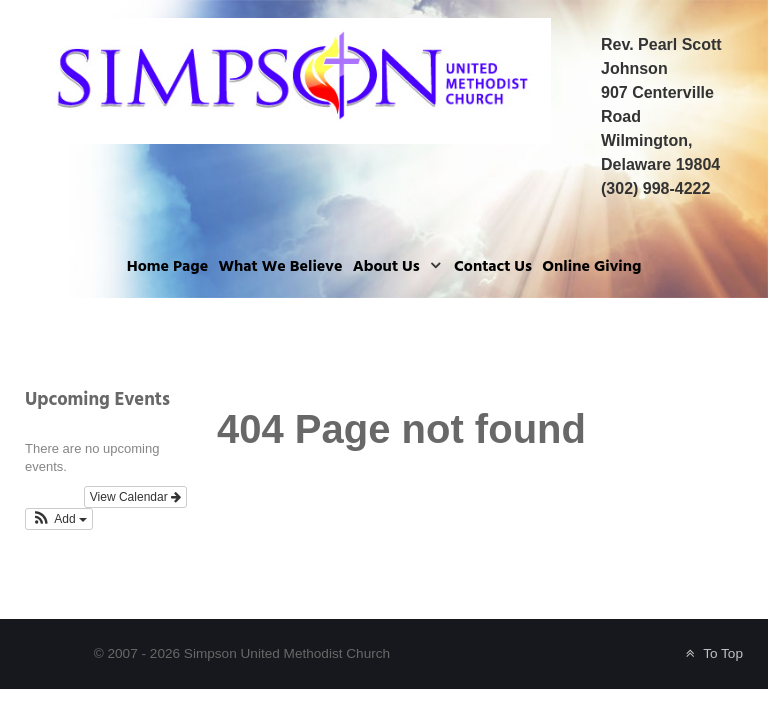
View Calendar (135, 497)
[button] (59, 519)
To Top (712, 653)
